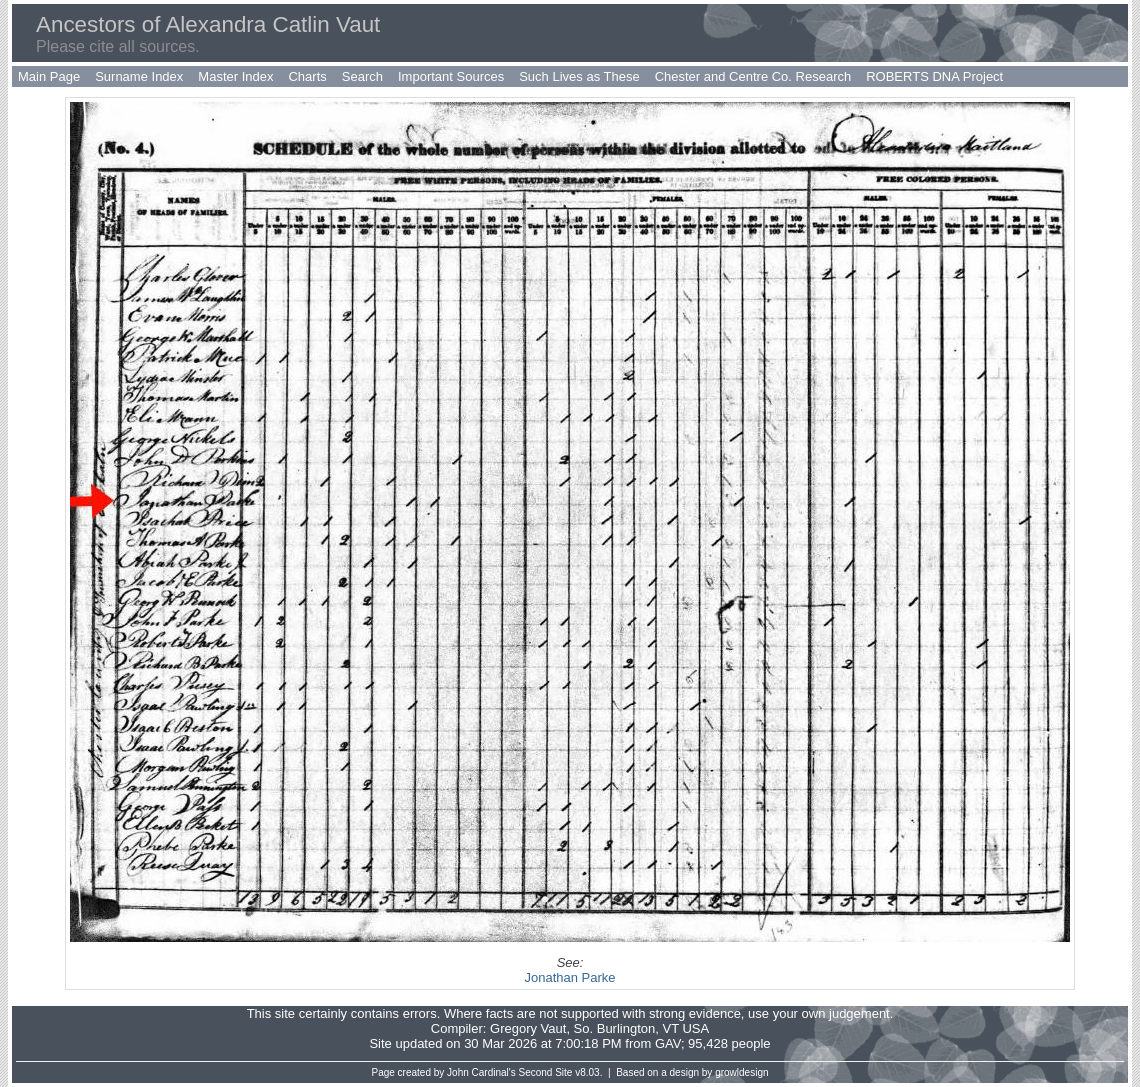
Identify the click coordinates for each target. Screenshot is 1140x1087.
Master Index (235, 76)
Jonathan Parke (569, 977)
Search (362, 76)
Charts (307, 76)
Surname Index (139, 76)
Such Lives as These (579, 76)
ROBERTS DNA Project (934, 76)
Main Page (49, 76)
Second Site (546, 1072)
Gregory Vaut (528, 1028)
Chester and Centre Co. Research (753, 76)
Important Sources (451, 76)
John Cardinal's (481, 1072)
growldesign (741, 1072)
